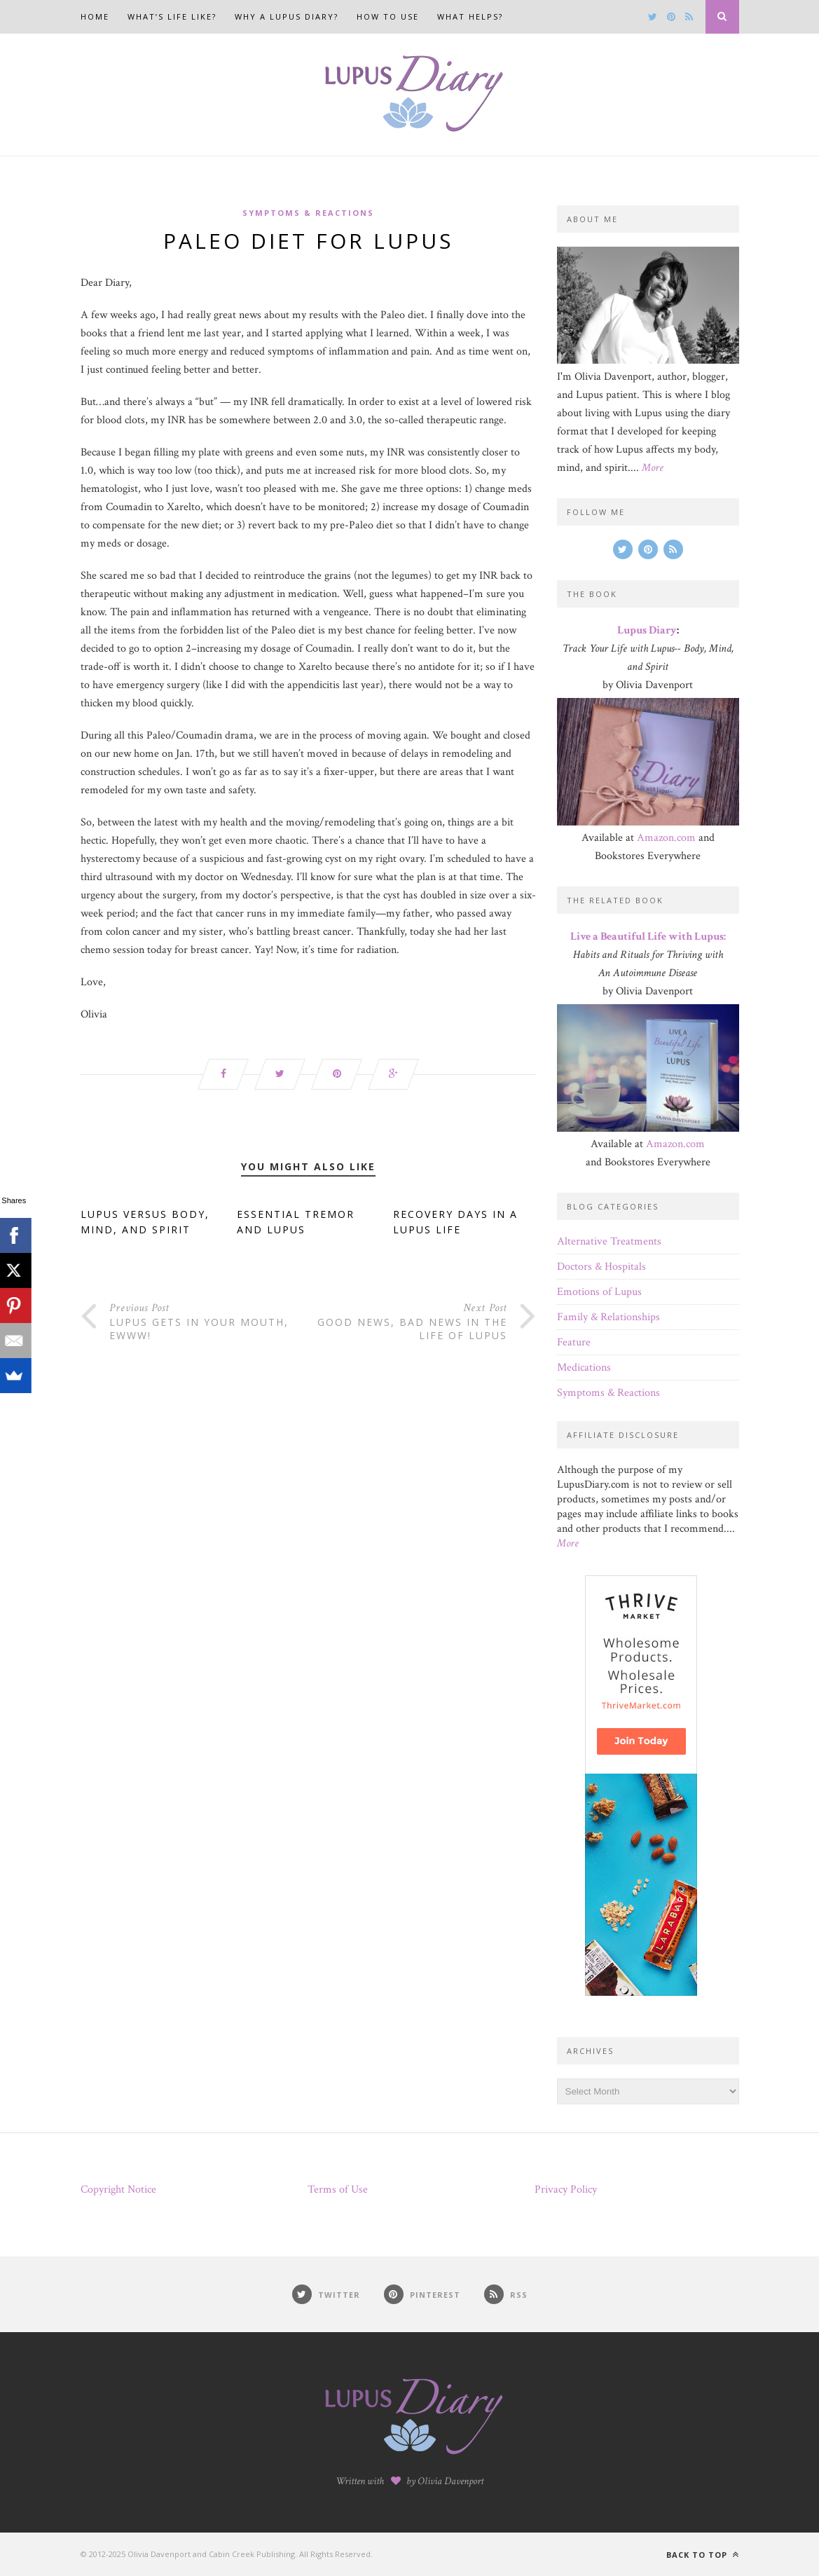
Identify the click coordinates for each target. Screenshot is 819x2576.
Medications (584, 1367)
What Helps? (470, 16)
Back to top (702, 2554)
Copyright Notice (118, 2189)
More (652, 467)
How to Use (388, 16)
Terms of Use (338, 2189)
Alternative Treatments (609, 1241)
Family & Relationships (608, 1317)
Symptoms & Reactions (308, 212)
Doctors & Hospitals (601, 1266)
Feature (574, 1342)
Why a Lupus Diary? (286, 16)
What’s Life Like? (172, 16)
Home (95, 16)
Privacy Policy (566, 2189)
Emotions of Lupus (599, 1291)
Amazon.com (666, 837)
